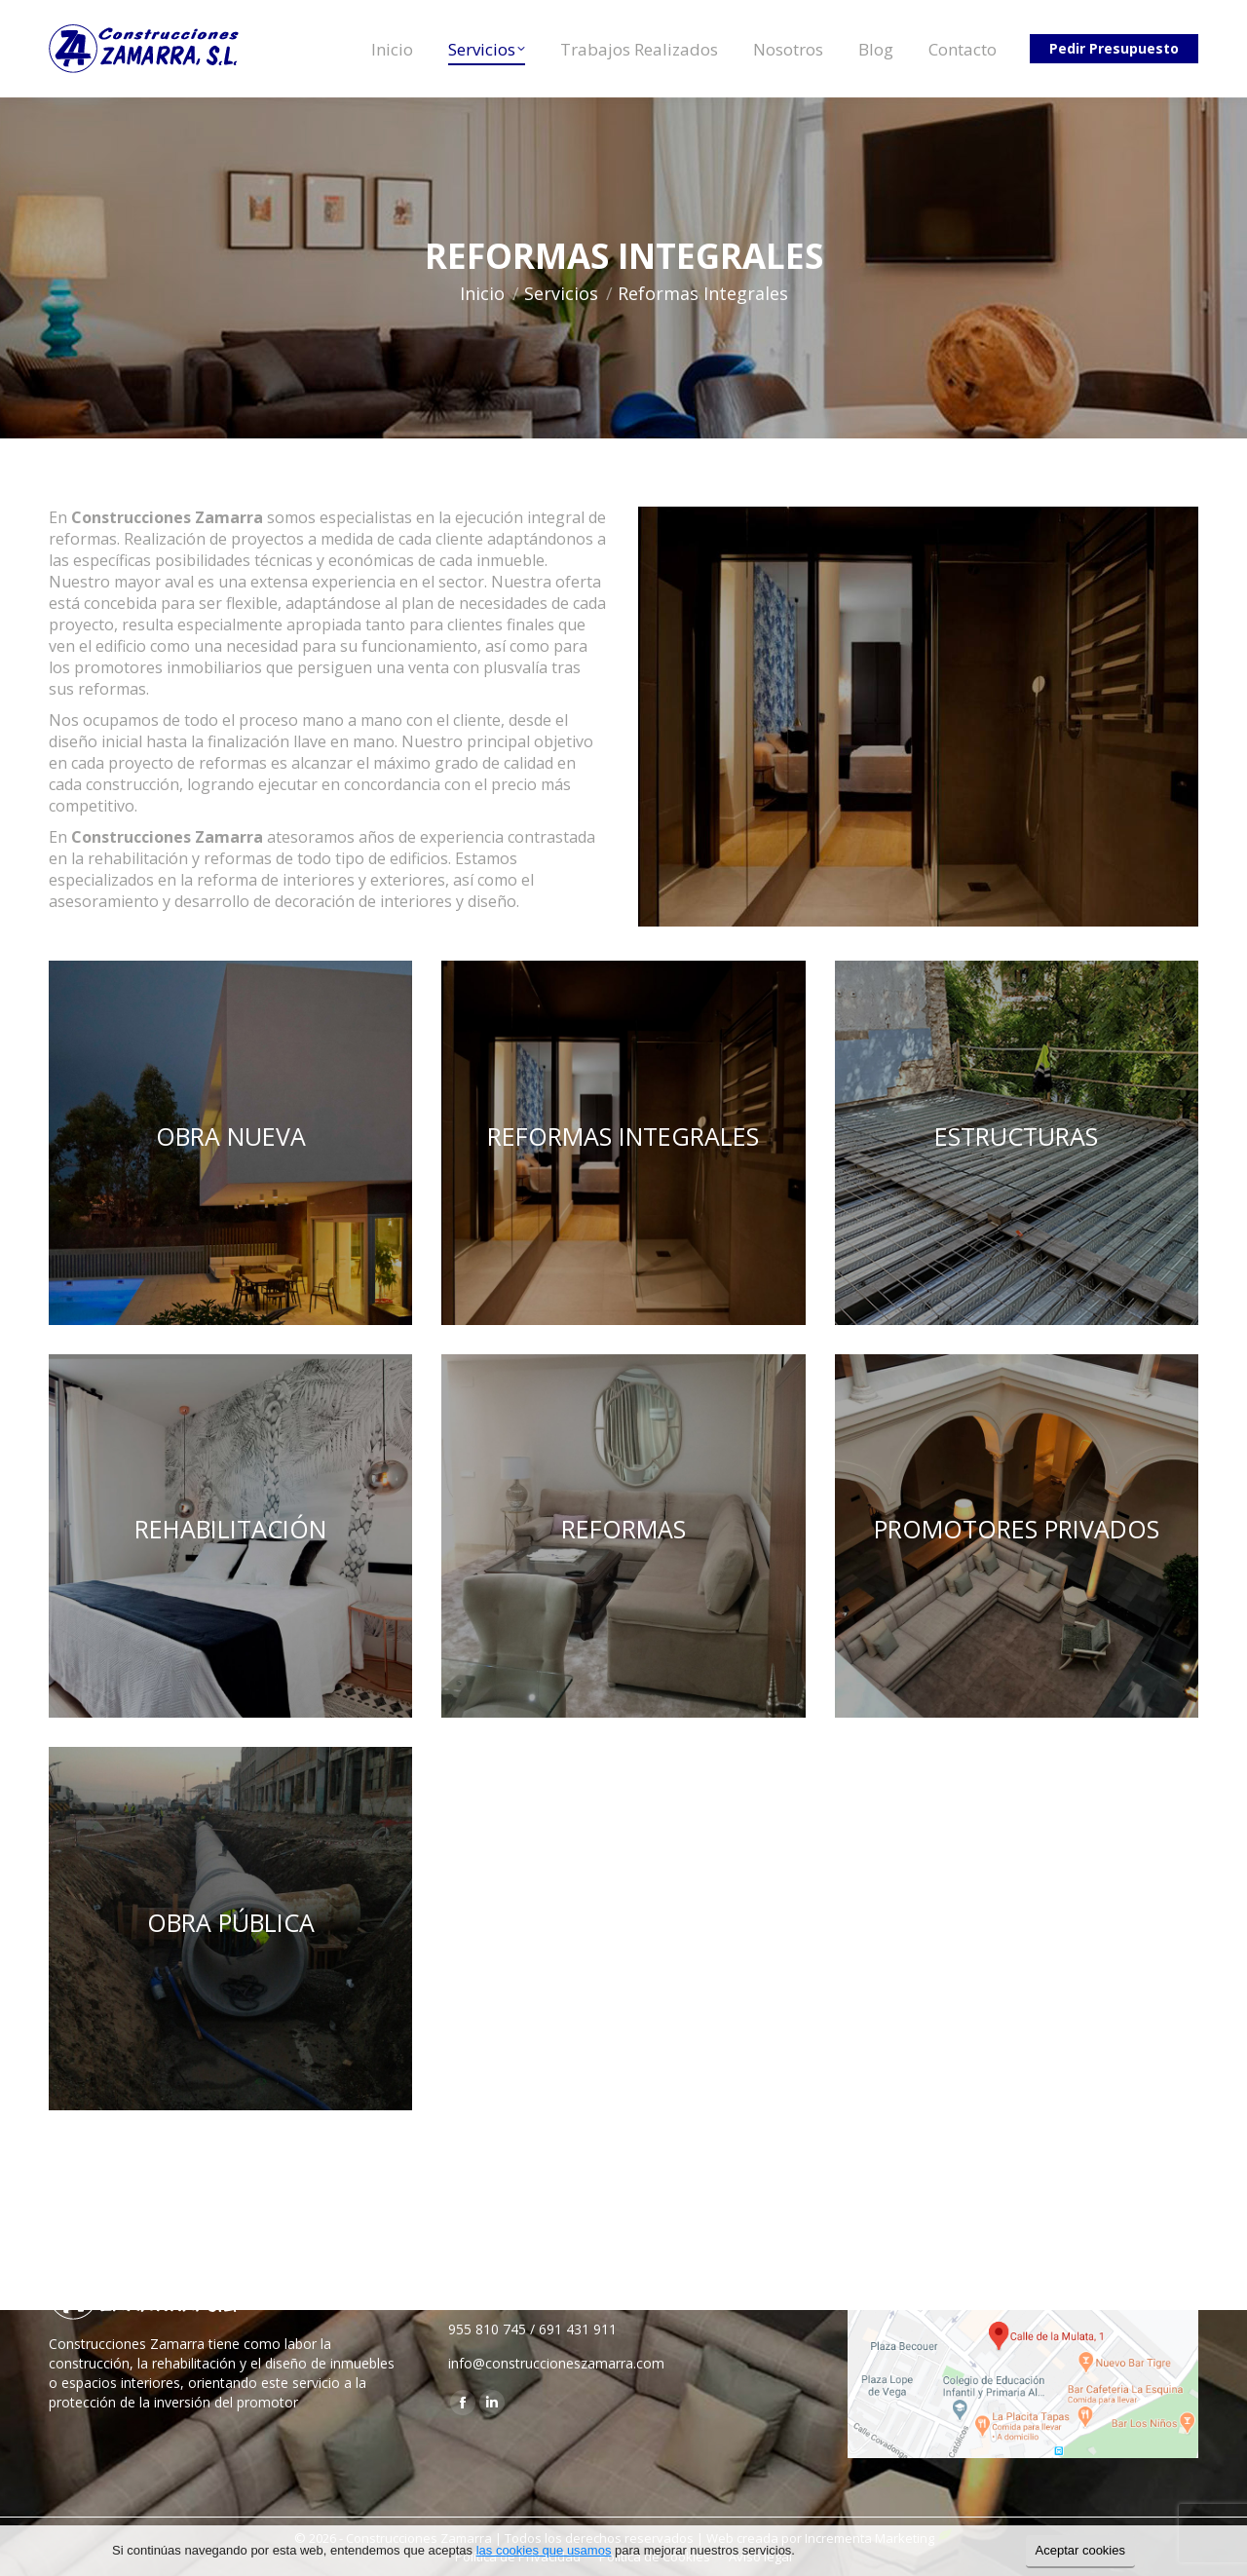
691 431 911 (578, 2329)
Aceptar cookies (1081, 2550)
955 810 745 (487, 2329)
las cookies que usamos (544, 2550)
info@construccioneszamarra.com (556, 2363)
